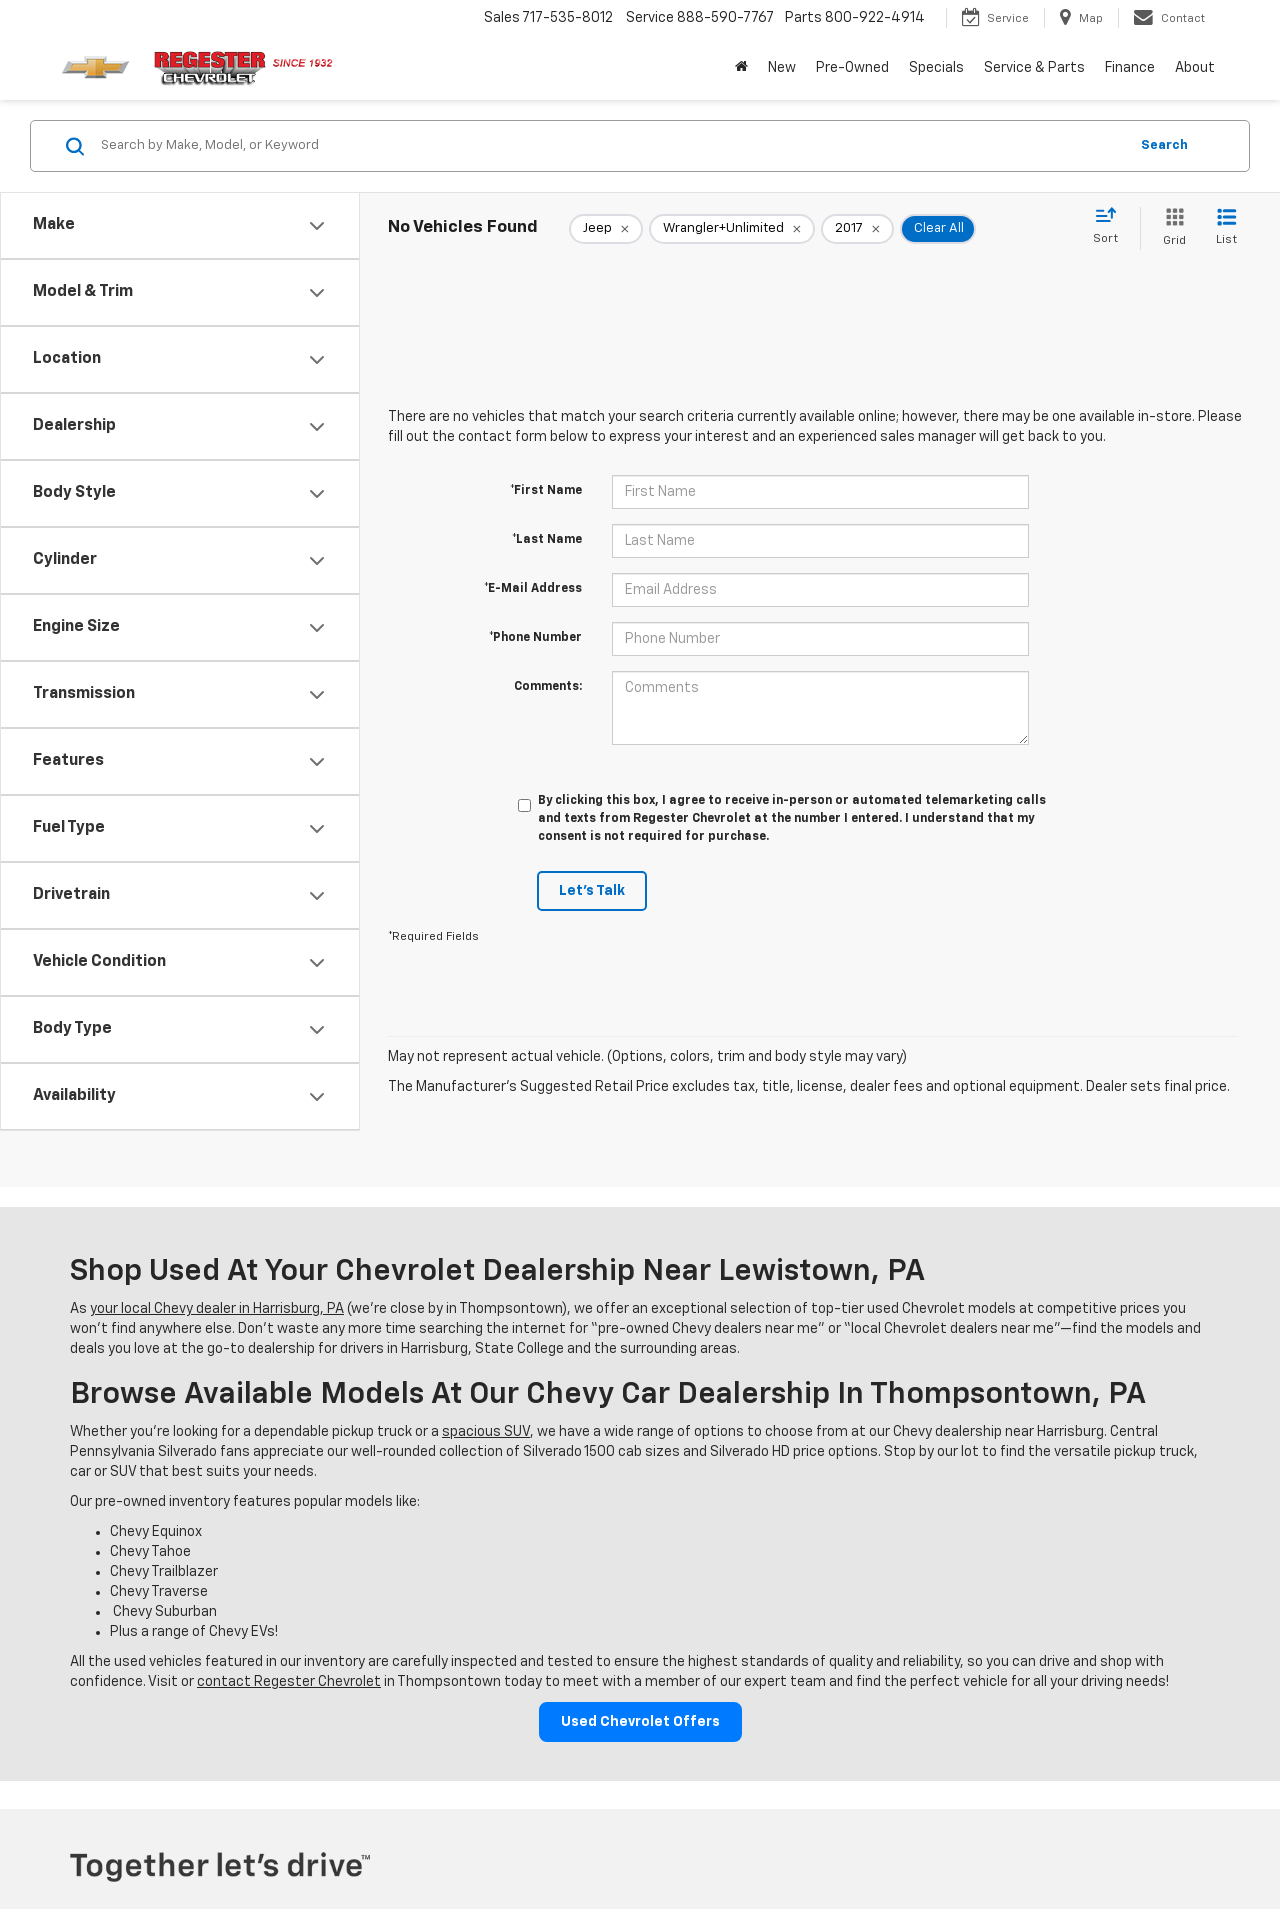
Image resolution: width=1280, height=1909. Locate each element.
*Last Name (547, 540)
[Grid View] (1170, 228)
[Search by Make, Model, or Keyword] (611, 146)
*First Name (546, 491)
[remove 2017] (857, 229)
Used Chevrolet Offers (640, 1722)
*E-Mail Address (533, 589)
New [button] (782, 68)
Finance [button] (1130, 68)
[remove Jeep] (606, 229)
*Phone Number (535, 638)
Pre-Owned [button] (852, 68)
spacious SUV (486, 1432)
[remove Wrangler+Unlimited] (732, 229)
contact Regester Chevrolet (289, 1682)
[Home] (741, 68)
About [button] (1195, 68)
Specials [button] (936, 68)
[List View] (1226, 228)
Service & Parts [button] (1034, 68)
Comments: (548, 687)
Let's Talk (592, 891)
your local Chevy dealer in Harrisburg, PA (217, 1309)
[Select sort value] (1111, 227)
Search (1164, 145)
